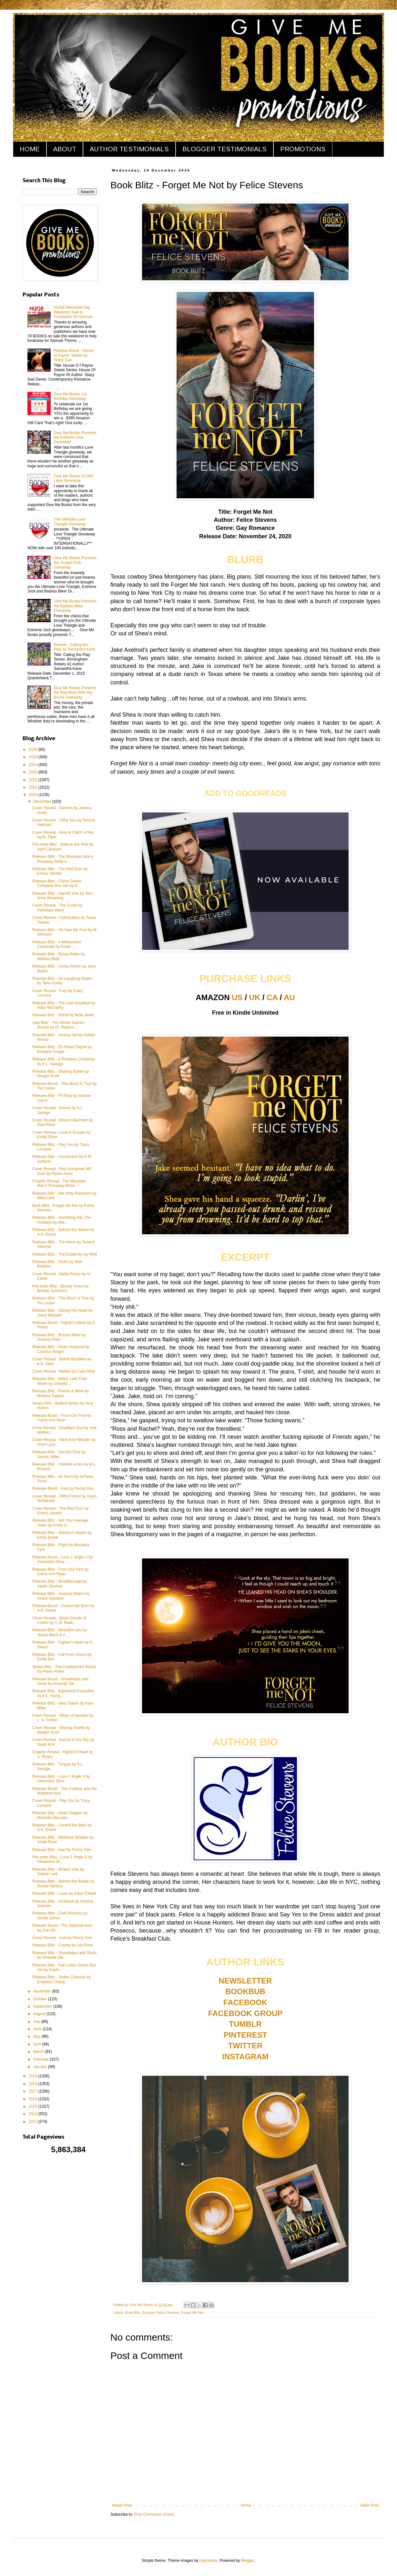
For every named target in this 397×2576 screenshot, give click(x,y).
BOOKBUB (245, 1991)
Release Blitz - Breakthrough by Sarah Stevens (59, 1583)
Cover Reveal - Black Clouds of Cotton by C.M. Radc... (59, 1620)
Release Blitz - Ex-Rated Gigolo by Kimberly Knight (62, 1049)
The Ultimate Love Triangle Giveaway (70, 521)
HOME (30, 149)
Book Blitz (133, 2312)
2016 (33, 2099)
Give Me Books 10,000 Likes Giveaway (73, 478)
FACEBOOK (245, 2002)
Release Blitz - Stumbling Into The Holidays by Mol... (61, 1219)
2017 (33, 2091)
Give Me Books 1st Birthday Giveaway (70, 396)
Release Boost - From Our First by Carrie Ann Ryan (61, 1417)
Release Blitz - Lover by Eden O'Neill (64, 1893)
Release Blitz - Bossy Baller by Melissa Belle (58, 956)
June (38, 2029)
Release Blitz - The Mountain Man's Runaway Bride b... (62, 858)
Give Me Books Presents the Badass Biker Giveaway (75, 606)
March (39, 2051)
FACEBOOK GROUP (245, 2013)
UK (254, 997)
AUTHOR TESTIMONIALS (129, 149)
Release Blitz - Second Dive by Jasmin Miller (59, 1454)
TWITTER (245, 2045)
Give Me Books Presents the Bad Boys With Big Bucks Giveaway (75, 693)
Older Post (369, 2505)
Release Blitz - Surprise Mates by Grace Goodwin (60, 1595)
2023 (33, 772)
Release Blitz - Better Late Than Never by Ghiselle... (59, 1381)
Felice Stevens (167, 2312)
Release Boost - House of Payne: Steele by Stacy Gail (74, 355)
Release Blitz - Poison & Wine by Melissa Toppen (60, 1393)
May (37, 2036)
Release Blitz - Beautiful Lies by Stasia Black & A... (59, 1632)
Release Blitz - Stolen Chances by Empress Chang (61, 1979)
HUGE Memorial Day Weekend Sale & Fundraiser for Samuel (73, 312)
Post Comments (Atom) (154, 2514)
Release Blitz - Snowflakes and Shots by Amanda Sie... (64, 1955)
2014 (33, 2114)
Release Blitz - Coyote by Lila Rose (62, 1945)
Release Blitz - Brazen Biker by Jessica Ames (59, 1337)
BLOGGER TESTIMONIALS (224, 149)
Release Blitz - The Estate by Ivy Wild (64, 1254)
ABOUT (64, 149)
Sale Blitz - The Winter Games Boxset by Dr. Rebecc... (58, 1024)
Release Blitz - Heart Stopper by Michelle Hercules (59, 1815)
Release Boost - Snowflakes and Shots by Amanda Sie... (60, 1681)
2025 (33, 757)
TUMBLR (245, 2024)
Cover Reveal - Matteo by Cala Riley (63, 1371)
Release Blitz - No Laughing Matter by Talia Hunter (62, 980)
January (40, 2066)
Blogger (247, 2560)
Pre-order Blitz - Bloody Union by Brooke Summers (60, 1288)
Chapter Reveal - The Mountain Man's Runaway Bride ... (59, 1183)
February (41, 2059)
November (42, 1991)
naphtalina (208, 2560)
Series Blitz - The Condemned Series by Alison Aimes (64, 1669)
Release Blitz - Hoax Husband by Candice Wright (60, 1349)
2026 (33, 749)
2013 (33, 2121)
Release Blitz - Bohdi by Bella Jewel (63, 1015)
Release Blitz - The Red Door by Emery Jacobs (60, 871)
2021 (33, 787)
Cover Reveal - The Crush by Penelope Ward (57, 907)
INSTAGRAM (245, 2056)
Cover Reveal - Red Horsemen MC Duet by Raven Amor (62, 1171)
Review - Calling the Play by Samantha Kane (75, 646)
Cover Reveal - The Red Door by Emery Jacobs (60, 1510)
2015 (33, 2106)
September (43, 2006)
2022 (33, 780)
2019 (33, 2076)
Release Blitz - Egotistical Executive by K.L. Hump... (63, 1693)
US (237, 997)
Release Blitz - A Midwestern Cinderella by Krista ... (56, 944)
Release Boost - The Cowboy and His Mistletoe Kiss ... (64, 1790)
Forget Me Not (192, 2312)
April (37, 2044)
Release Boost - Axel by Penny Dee (63, 1488)
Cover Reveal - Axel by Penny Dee (62, 1937)
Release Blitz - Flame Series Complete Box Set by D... (56, 883)
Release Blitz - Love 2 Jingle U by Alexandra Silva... (61, 1778)
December (42, 801)
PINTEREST (245, 2035)
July (37, 2021)
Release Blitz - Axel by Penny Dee (61, 1849)
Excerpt (149, 2312)
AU (289, 997)
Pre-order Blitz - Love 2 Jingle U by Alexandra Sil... (62, 1859)
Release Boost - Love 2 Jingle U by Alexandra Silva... (62, 1559)
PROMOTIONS (303, 149)
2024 (33, 764)
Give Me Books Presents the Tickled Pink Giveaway (75, 563)
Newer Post (122, 2505)
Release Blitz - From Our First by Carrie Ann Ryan (60, 1571)
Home (246, 2505)
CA (272, 997)
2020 (33, 794)
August (39, 2014)
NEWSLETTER (245, 1980)
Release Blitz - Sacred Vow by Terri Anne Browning (62, 895)
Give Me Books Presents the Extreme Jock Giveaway (75, 437)
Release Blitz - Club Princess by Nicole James (59, 1915)
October (40, 1999)
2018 (33, 2084)
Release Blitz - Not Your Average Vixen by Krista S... (60, 1522)
